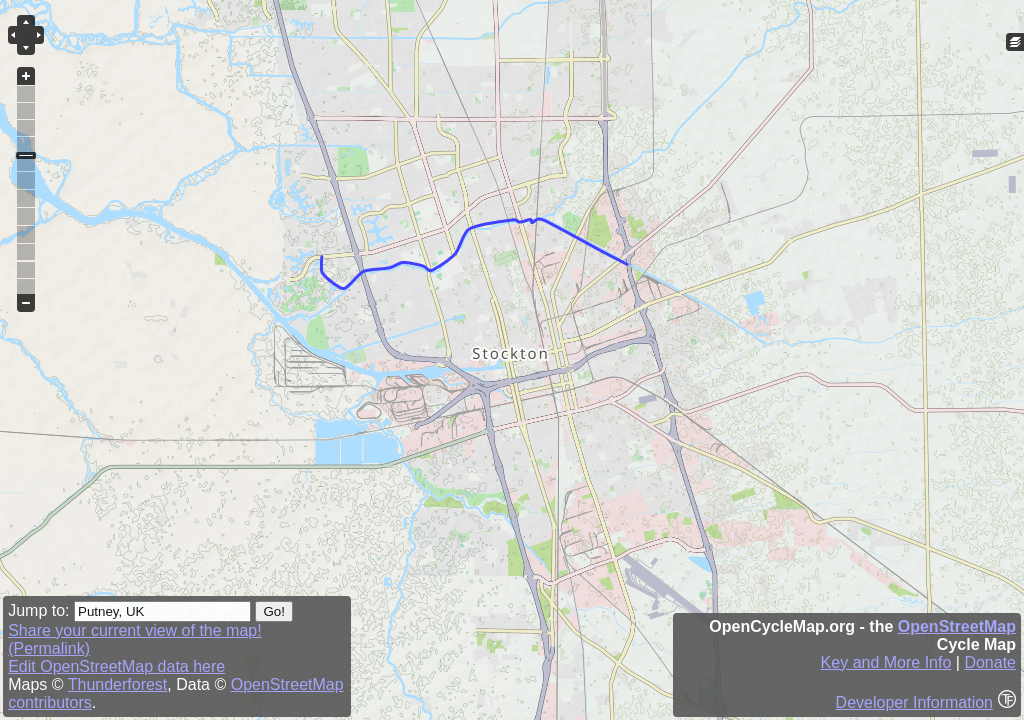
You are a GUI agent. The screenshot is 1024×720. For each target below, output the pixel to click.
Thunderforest (118, 684)
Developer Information (914, 702)
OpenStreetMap (957, 626)
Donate (990, 662)
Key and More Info (886, 662)
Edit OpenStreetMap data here (116, 666)
